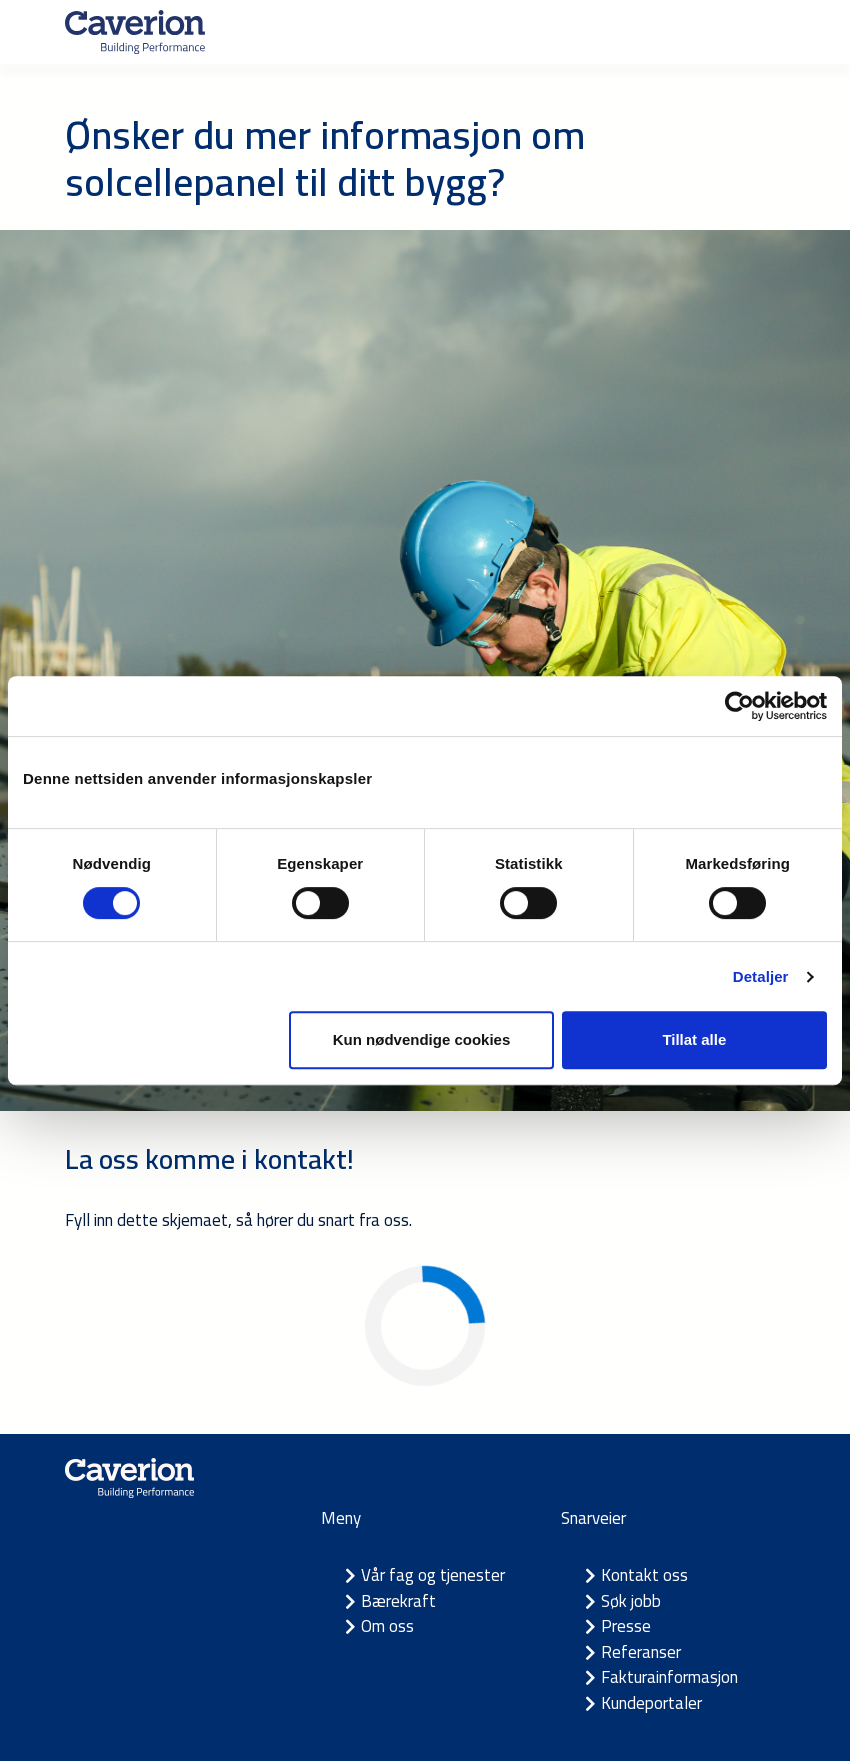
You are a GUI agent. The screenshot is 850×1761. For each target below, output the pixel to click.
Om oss (387, 1626)
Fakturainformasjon (669, 1677)
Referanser (641, 1652)
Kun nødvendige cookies (422, 1039)
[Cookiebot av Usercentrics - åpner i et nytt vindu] (739, 706)
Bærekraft (398, 1601)
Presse (626, 1626)
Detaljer (761, 976)
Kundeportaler (651, 1703)
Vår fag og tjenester (433, 1575)
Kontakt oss (644, 1575)
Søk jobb (631, 1601)
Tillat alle (694, 1039)
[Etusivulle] (135, 32)
